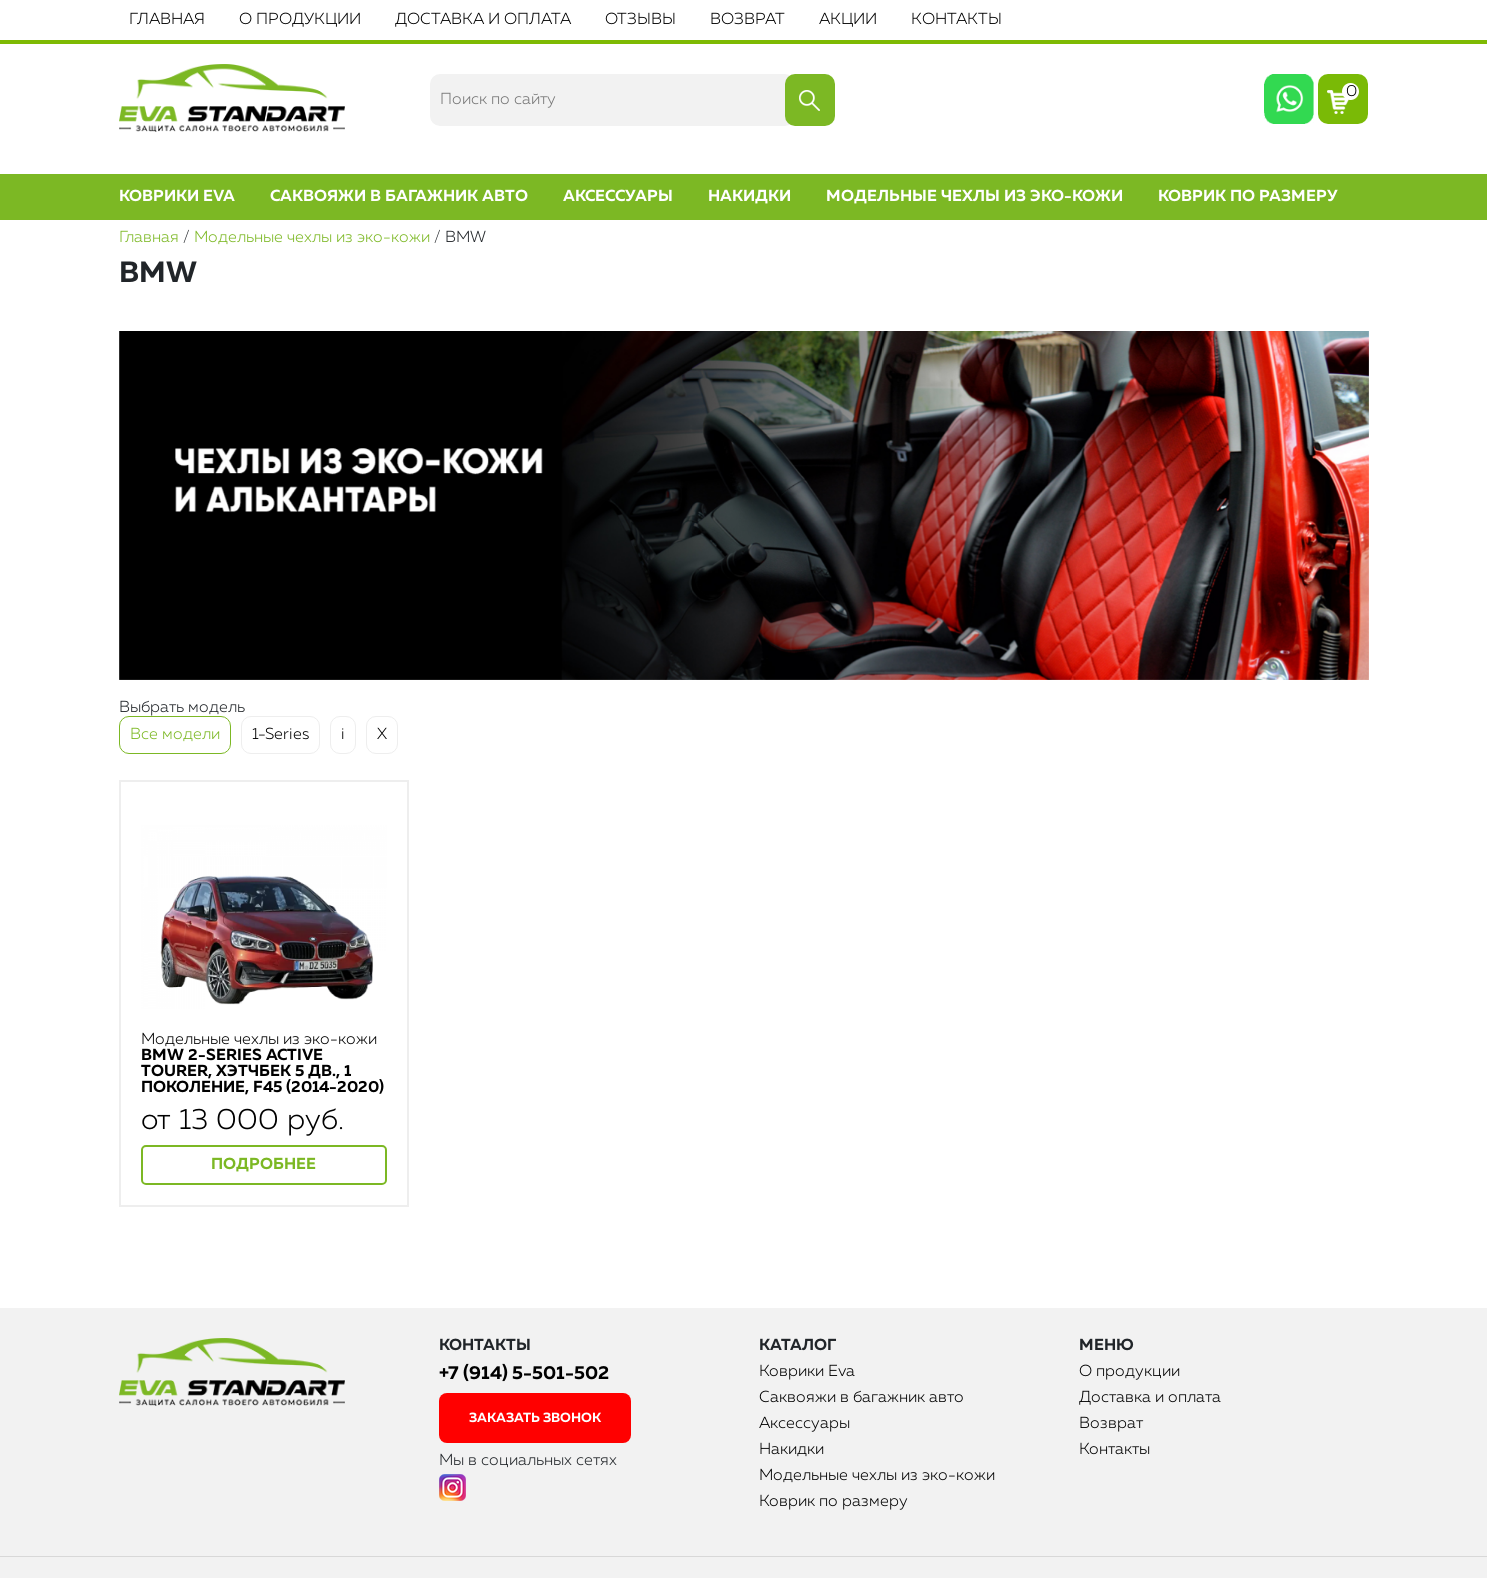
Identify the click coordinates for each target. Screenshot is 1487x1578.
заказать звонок (535, 1418)
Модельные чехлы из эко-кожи (974, 197)
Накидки (749, 197)
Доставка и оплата (483, 20)
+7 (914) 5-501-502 (524, 1373)
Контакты (956, 20)
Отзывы (640, 20)
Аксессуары (618, 197)
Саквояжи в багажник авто (399, 197)
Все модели (175, 735)
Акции (848, 20)
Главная (167, 20)
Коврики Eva (177, 197)
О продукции (300, 20)
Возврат (747, 20)
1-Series (280, 735)
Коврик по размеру (1248, 197)
